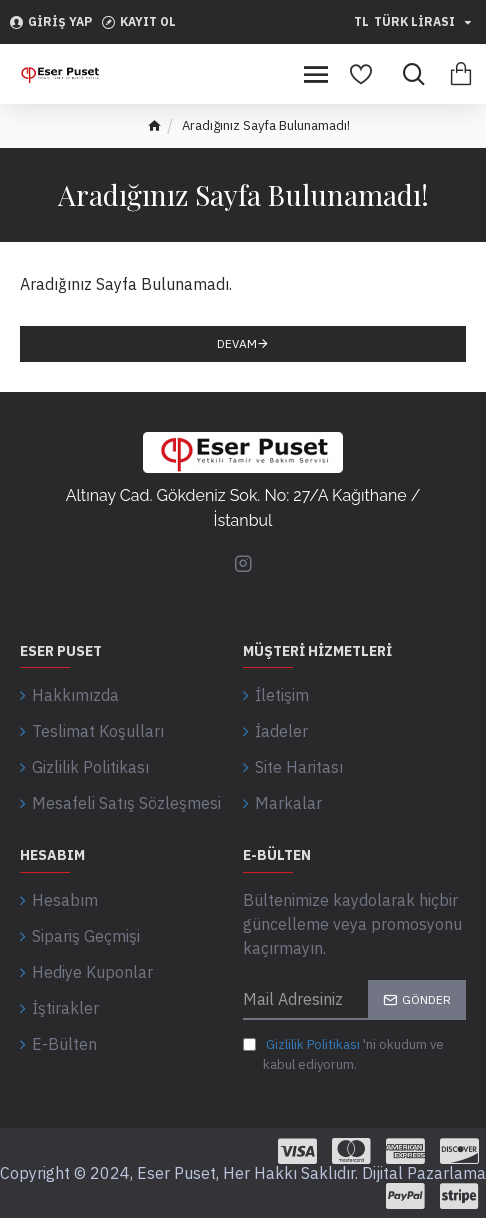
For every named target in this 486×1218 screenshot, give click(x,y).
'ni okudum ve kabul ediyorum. (343, 1054)
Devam (237, 343)
